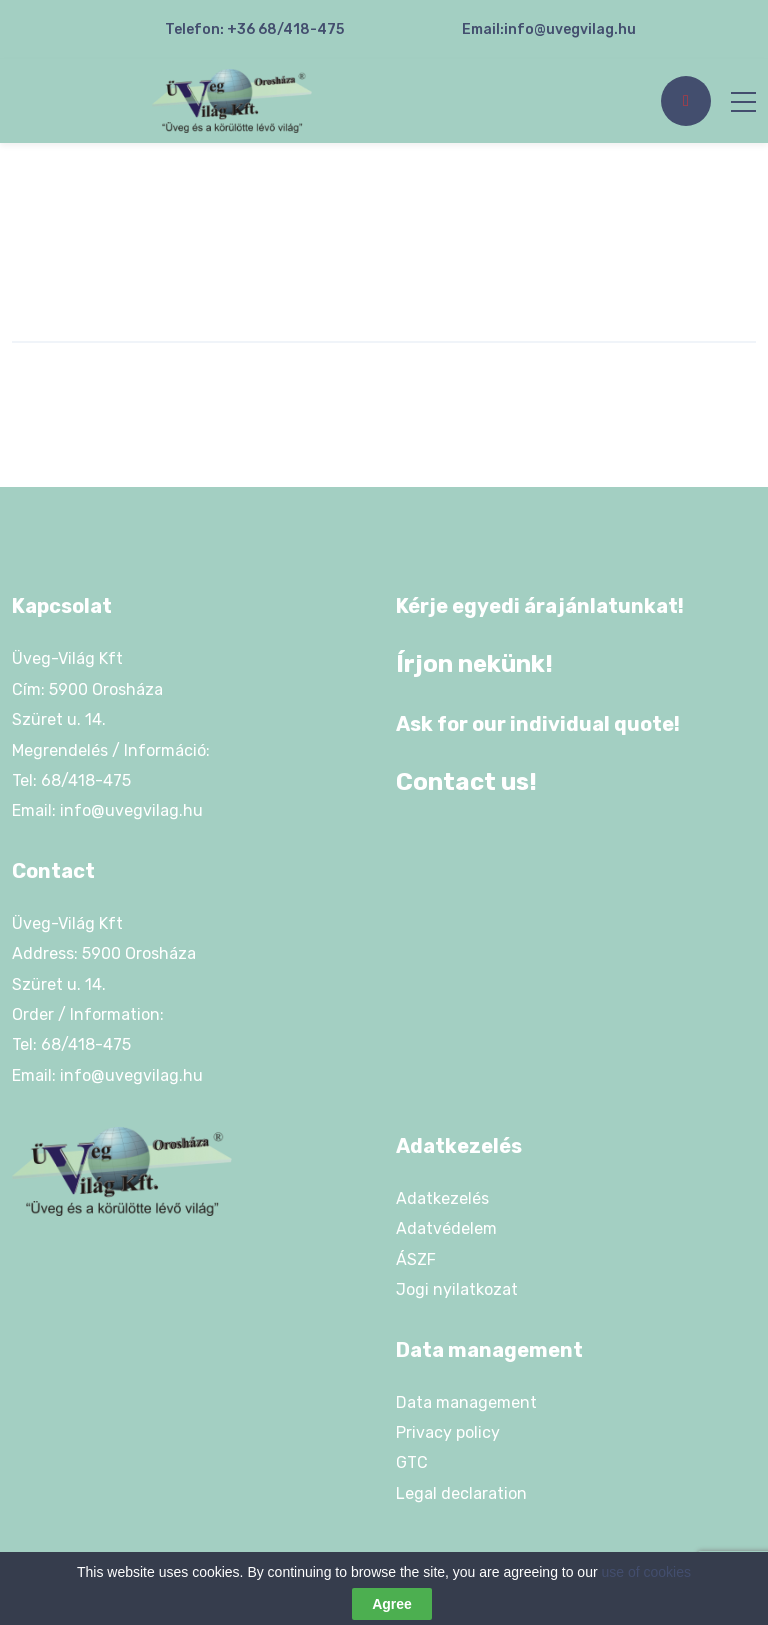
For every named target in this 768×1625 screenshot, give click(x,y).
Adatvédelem (446, 1228)
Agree (392, 1604)
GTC (412, 1462)
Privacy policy (448, 1432)
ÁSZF (416, 1259)
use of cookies (647, 1572)
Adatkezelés (442, 1198)
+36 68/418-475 (285, 29)
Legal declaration (461, 1493)
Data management (466, 1402)
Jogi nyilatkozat (457, 1289)
